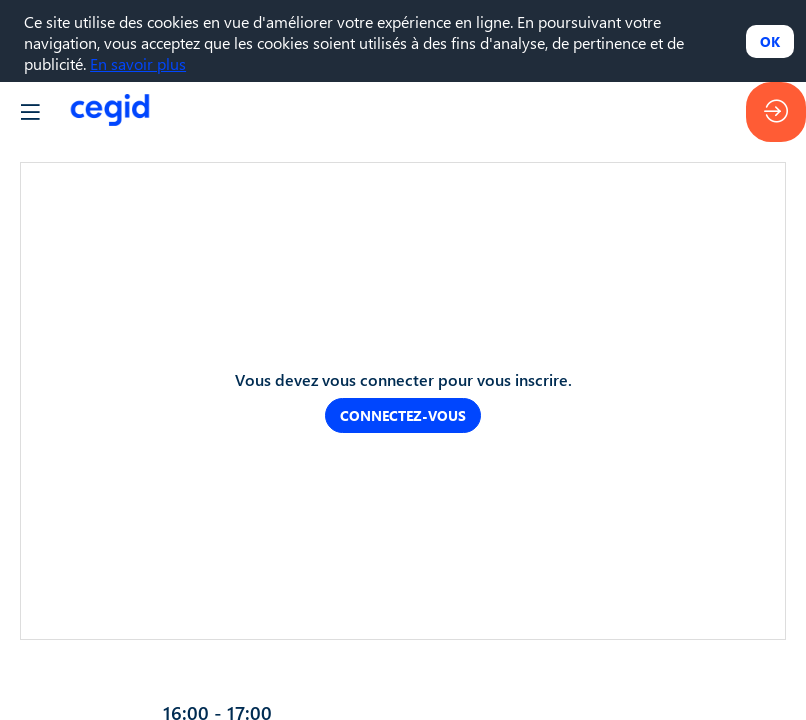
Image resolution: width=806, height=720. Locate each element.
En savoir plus (138, 63)
